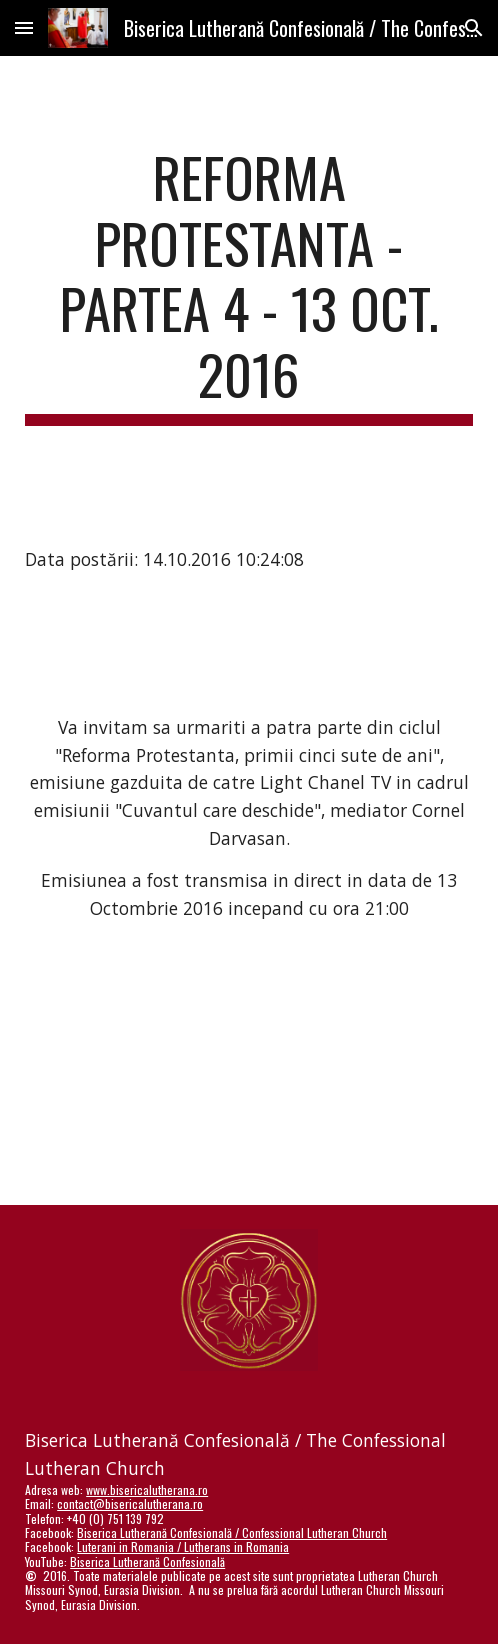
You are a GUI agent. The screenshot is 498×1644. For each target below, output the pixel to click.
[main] (249, 285)
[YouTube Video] (249, 1080)
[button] (24, 27)
